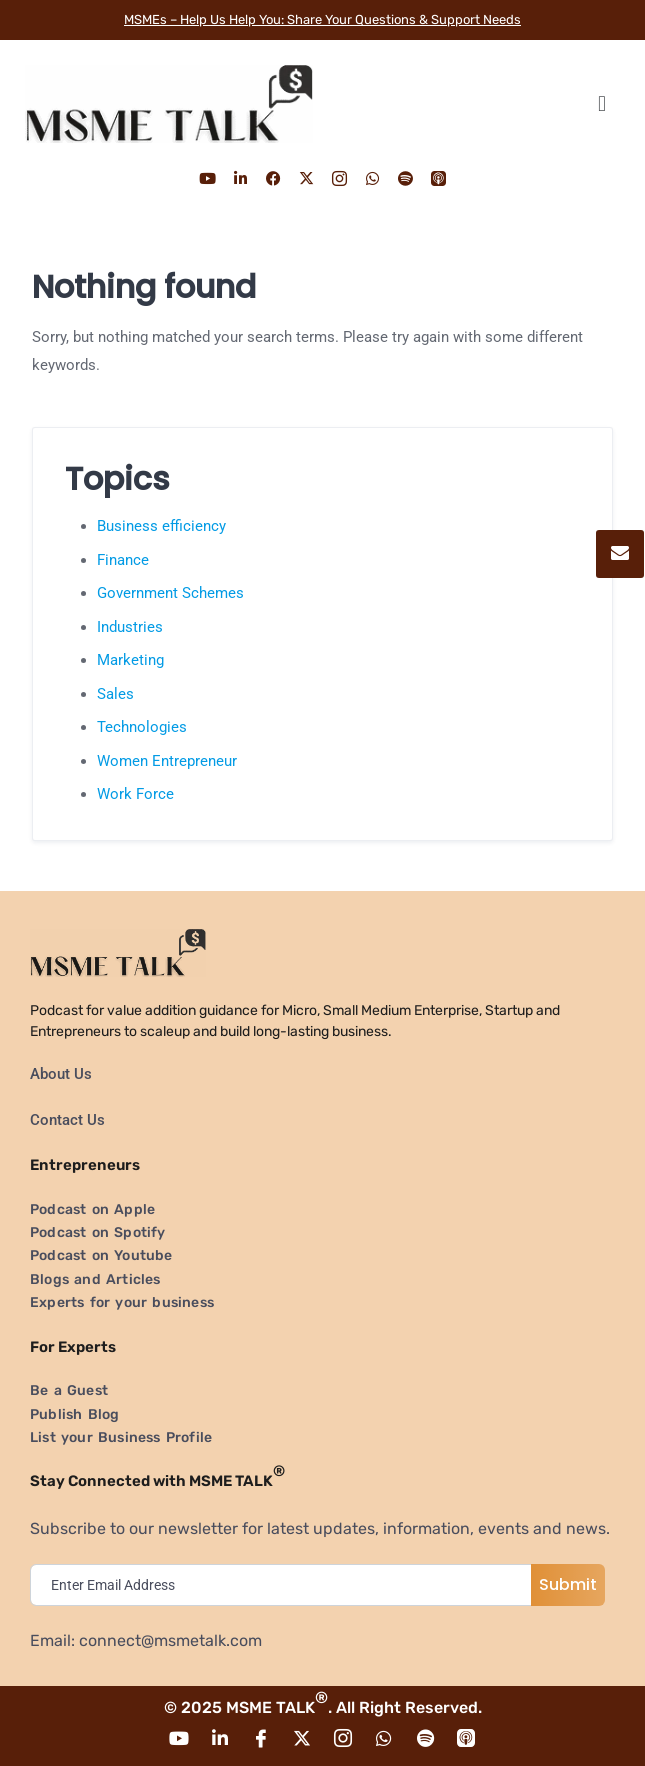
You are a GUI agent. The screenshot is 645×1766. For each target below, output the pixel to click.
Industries (130, 627)
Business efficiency (161, 526)
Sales (115, 694)
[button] (601, 103)
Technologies (142, 727)
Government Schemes (170, 593)
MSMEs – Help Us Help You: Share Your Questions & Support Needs (322, 19)
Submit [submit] (568, 1584)
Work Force (135, 794)
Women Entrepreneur (167, 761)
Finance (123, 560)
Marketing (130, 660)
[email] (285, 1585)
